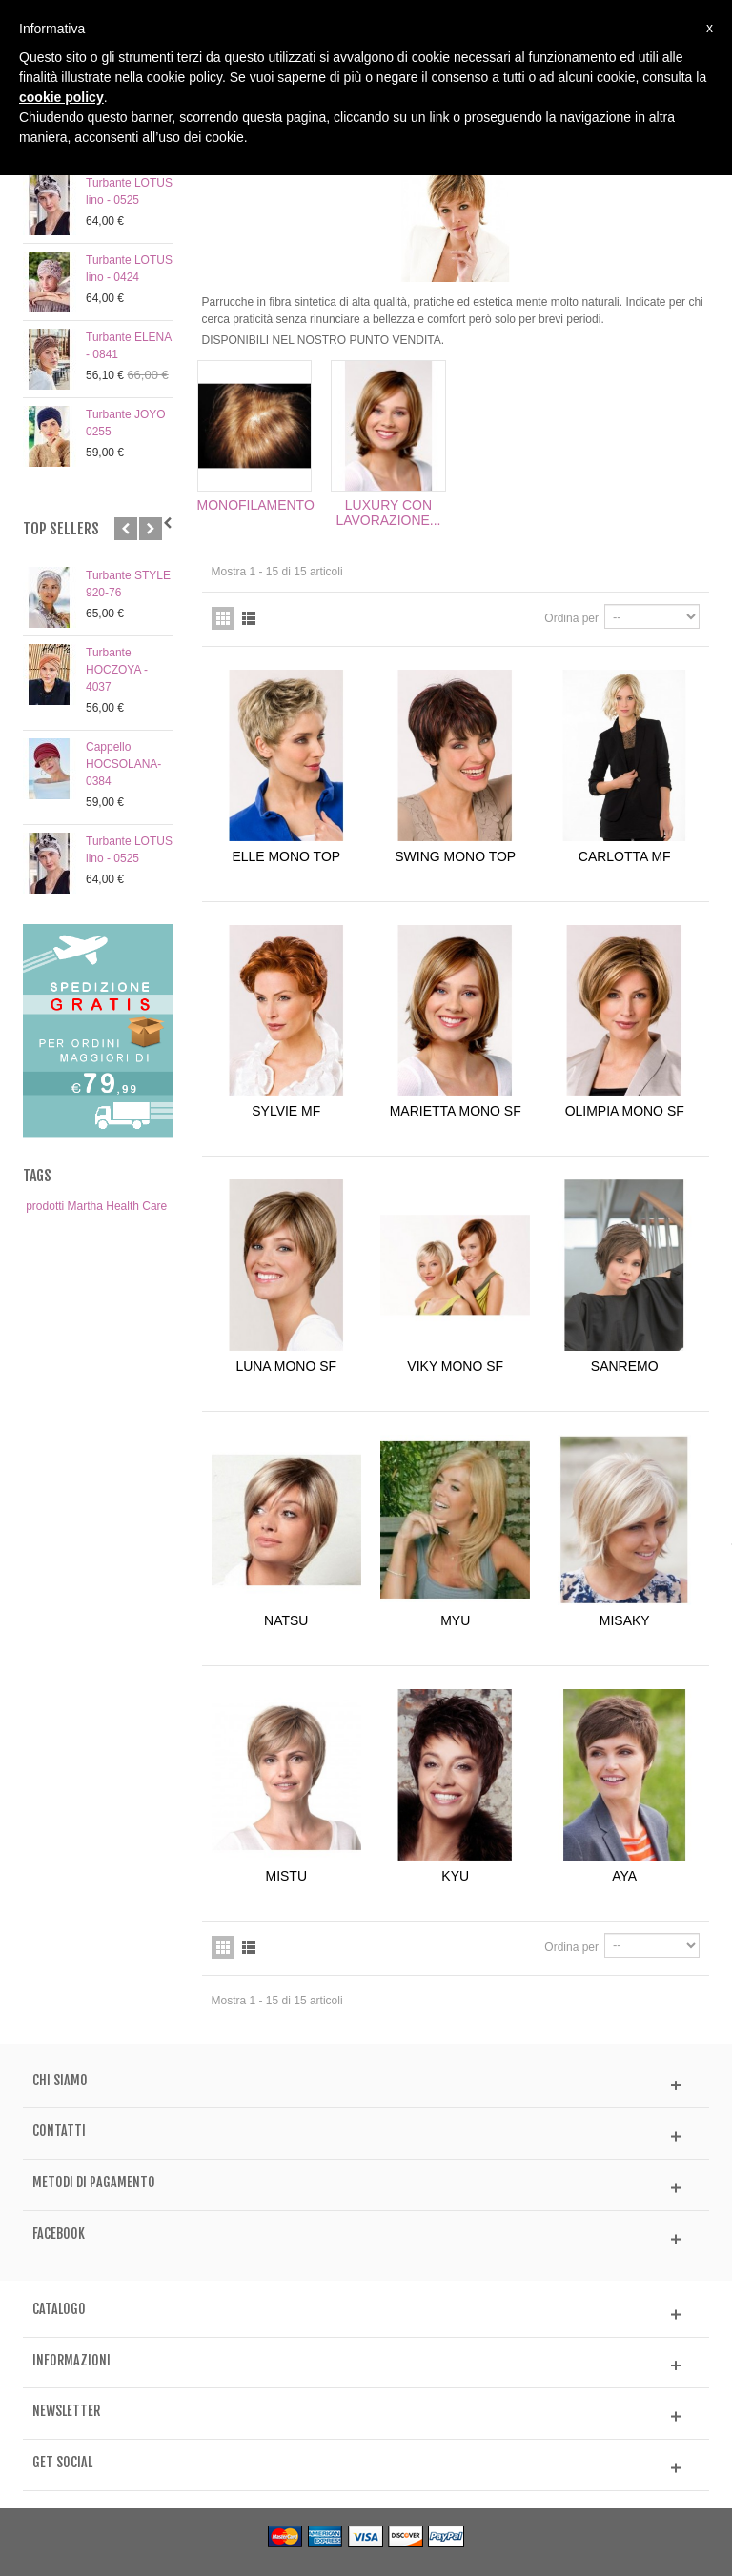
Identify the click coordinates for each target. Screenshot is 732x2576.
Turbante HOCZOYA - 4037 (117, 670)
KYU (455, 1875)
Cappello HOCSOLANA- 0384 (123, 764)
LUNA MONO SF (285, 1366)
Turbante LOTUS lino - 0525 (129, 191)
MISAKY (625, 1620)
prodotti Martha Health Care (96, 1206)
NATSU (286, 1620)
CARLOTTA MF (625, 856)
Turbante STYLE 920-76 (128, 584)
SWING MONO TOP (455, 856)
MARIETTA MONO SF (455, 1110)
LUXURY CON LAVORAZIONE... (388, 512)
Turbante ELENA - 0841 (129, 346)
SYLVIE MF (286, 1110)
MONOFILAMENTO (255, 505)
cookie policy (61, 97)
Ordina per (571, 618)
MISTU (286, 1875)
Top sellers (61, 529)
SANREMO (625, 1366)
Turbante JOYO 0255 (126, 423)
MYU (455, 1620)
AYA (624, 1875)
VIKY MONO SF (455, 1366)
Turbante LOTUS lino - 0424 (129, 268)
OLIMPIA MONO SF (624, 1110)
